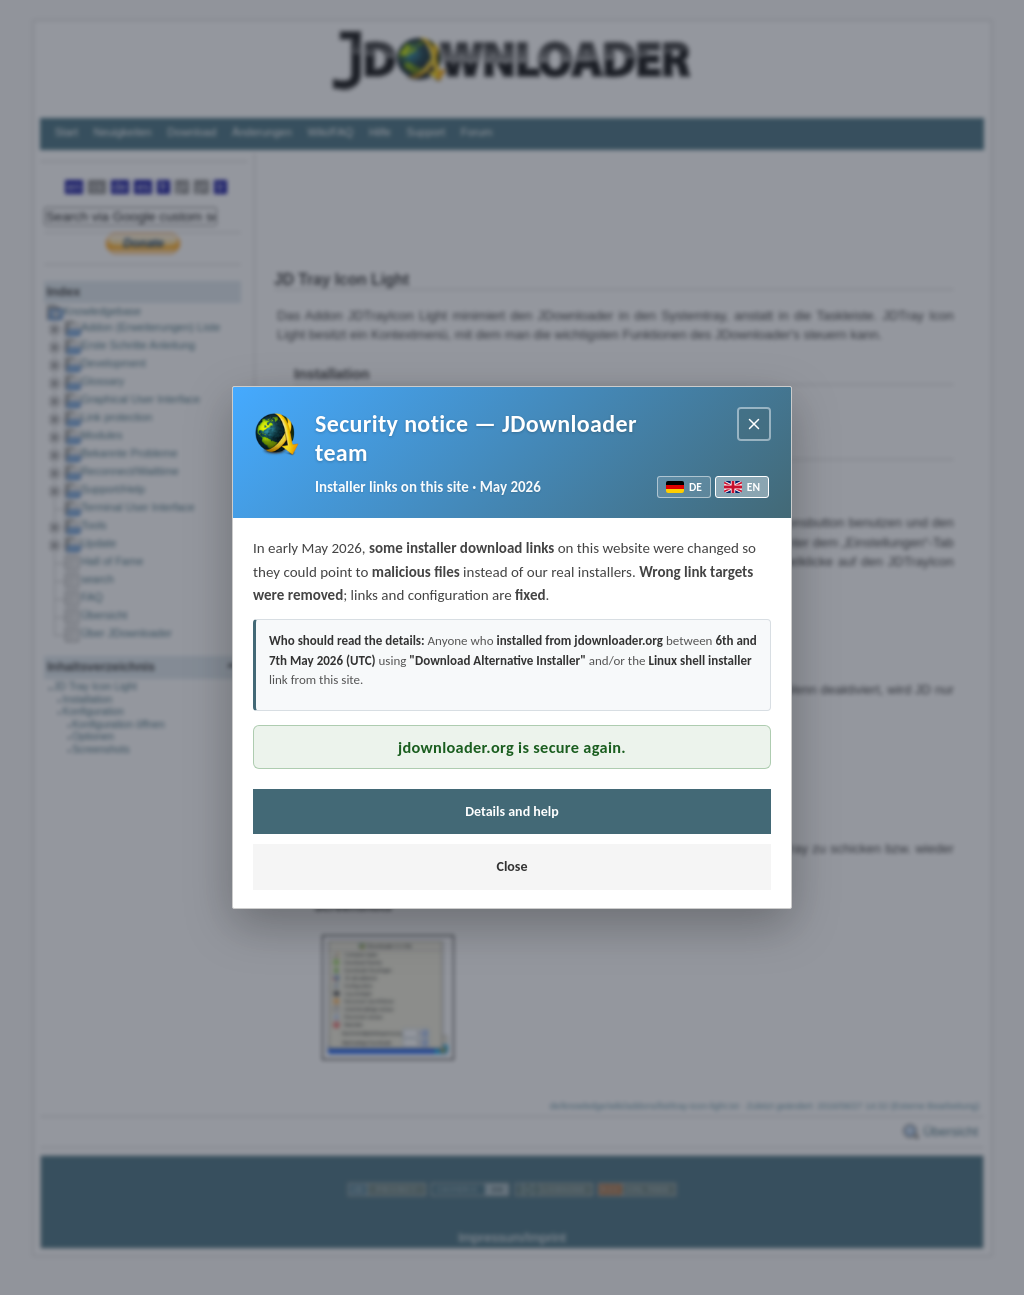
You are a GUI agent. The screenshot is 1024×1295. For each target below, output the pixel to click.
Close (511, 866)
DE (684, 487)
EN (742, 487)
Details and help (512, 811)
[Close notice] (754, 424)
